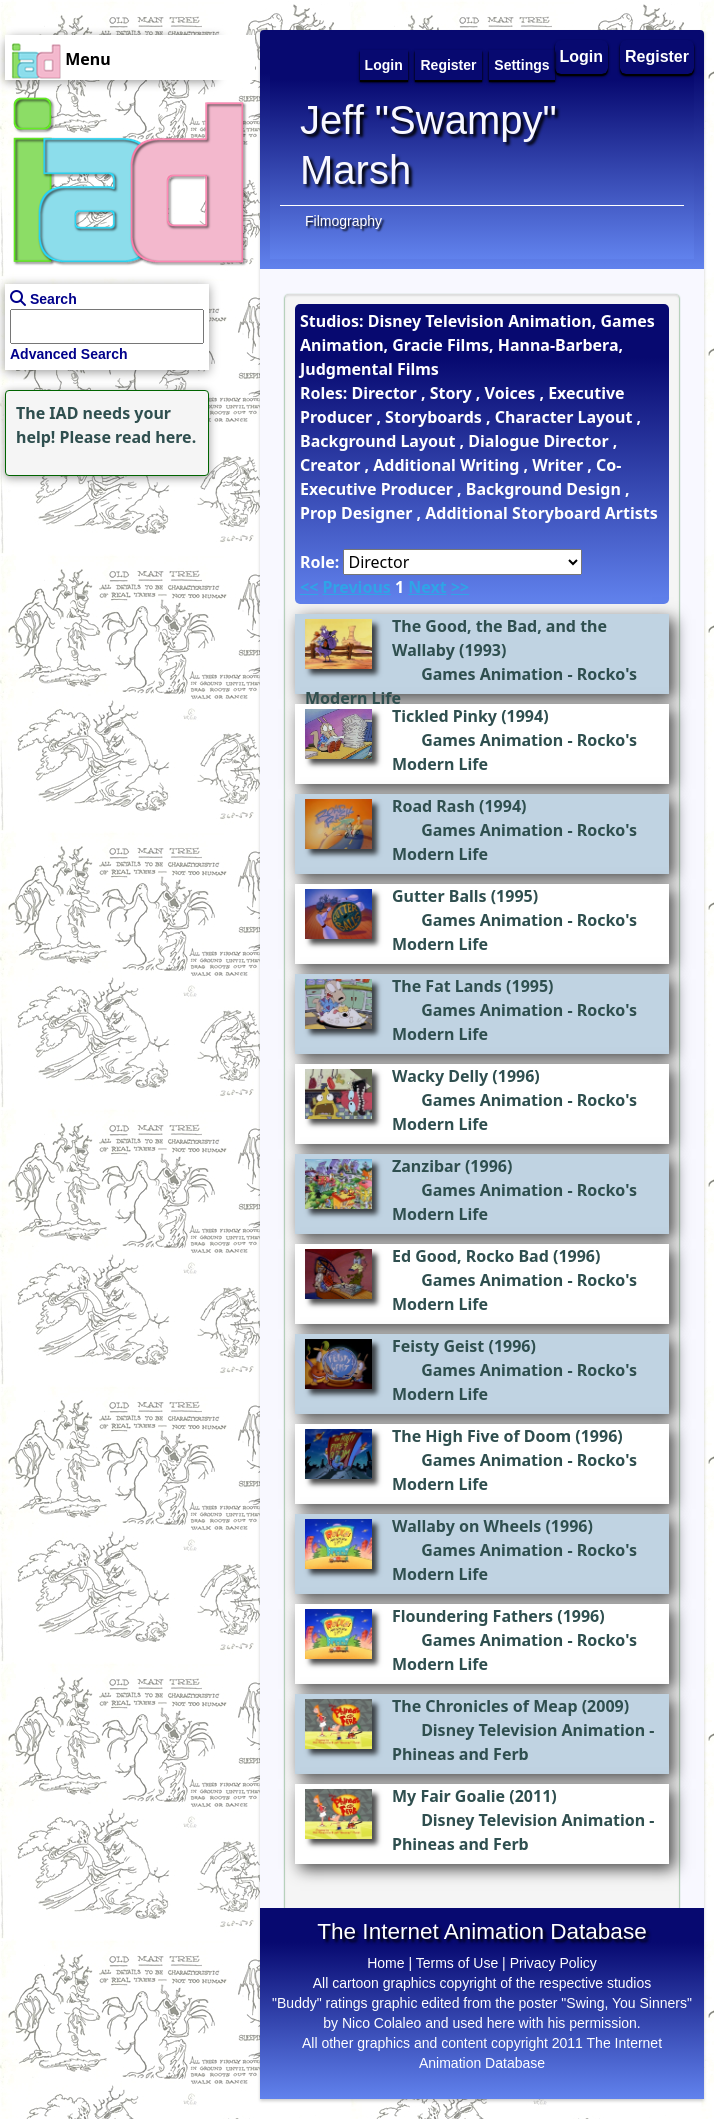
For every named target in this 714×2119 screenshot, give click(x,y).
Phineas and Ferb (460, 1754)
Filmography (343, 221)
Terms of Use (457, 1963)
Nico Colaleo (381, 2023)
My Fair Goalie (448, 1796)
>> (460, 587)
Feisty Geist (438, 1346)
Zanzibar (426, 1166)
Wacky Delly (440, 1076)
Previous (356, 587)
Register (657, 56)
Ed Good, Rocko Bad (470, 1256)
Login (582, 56)
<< (309, 587)
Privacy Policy (553, 1963)
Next (427, 587)
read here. (155, 437)
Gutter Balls (439, 896)
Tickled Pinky (444, 716)
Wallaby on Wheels (466, 1526)
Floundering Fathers (472, 1616)
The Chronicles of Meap (485, 1706)
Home (385, 1963)
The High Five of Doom (481, 1436)
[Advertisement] (125, 606)
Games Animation (492, 674)
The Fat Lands (447, 986)
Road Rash (433, 806)
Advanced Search (69, 354)
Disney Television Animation (533, 1730)
